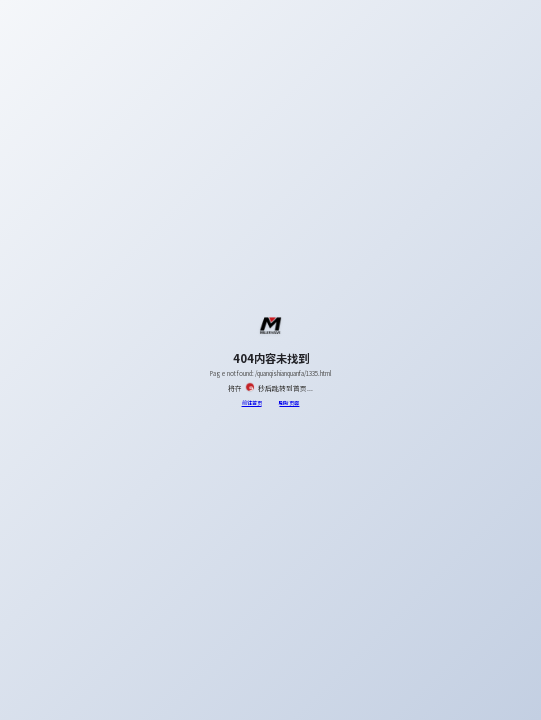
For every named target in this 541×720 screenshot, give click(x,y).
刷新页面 (289, 402)
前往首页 (252, 402)
